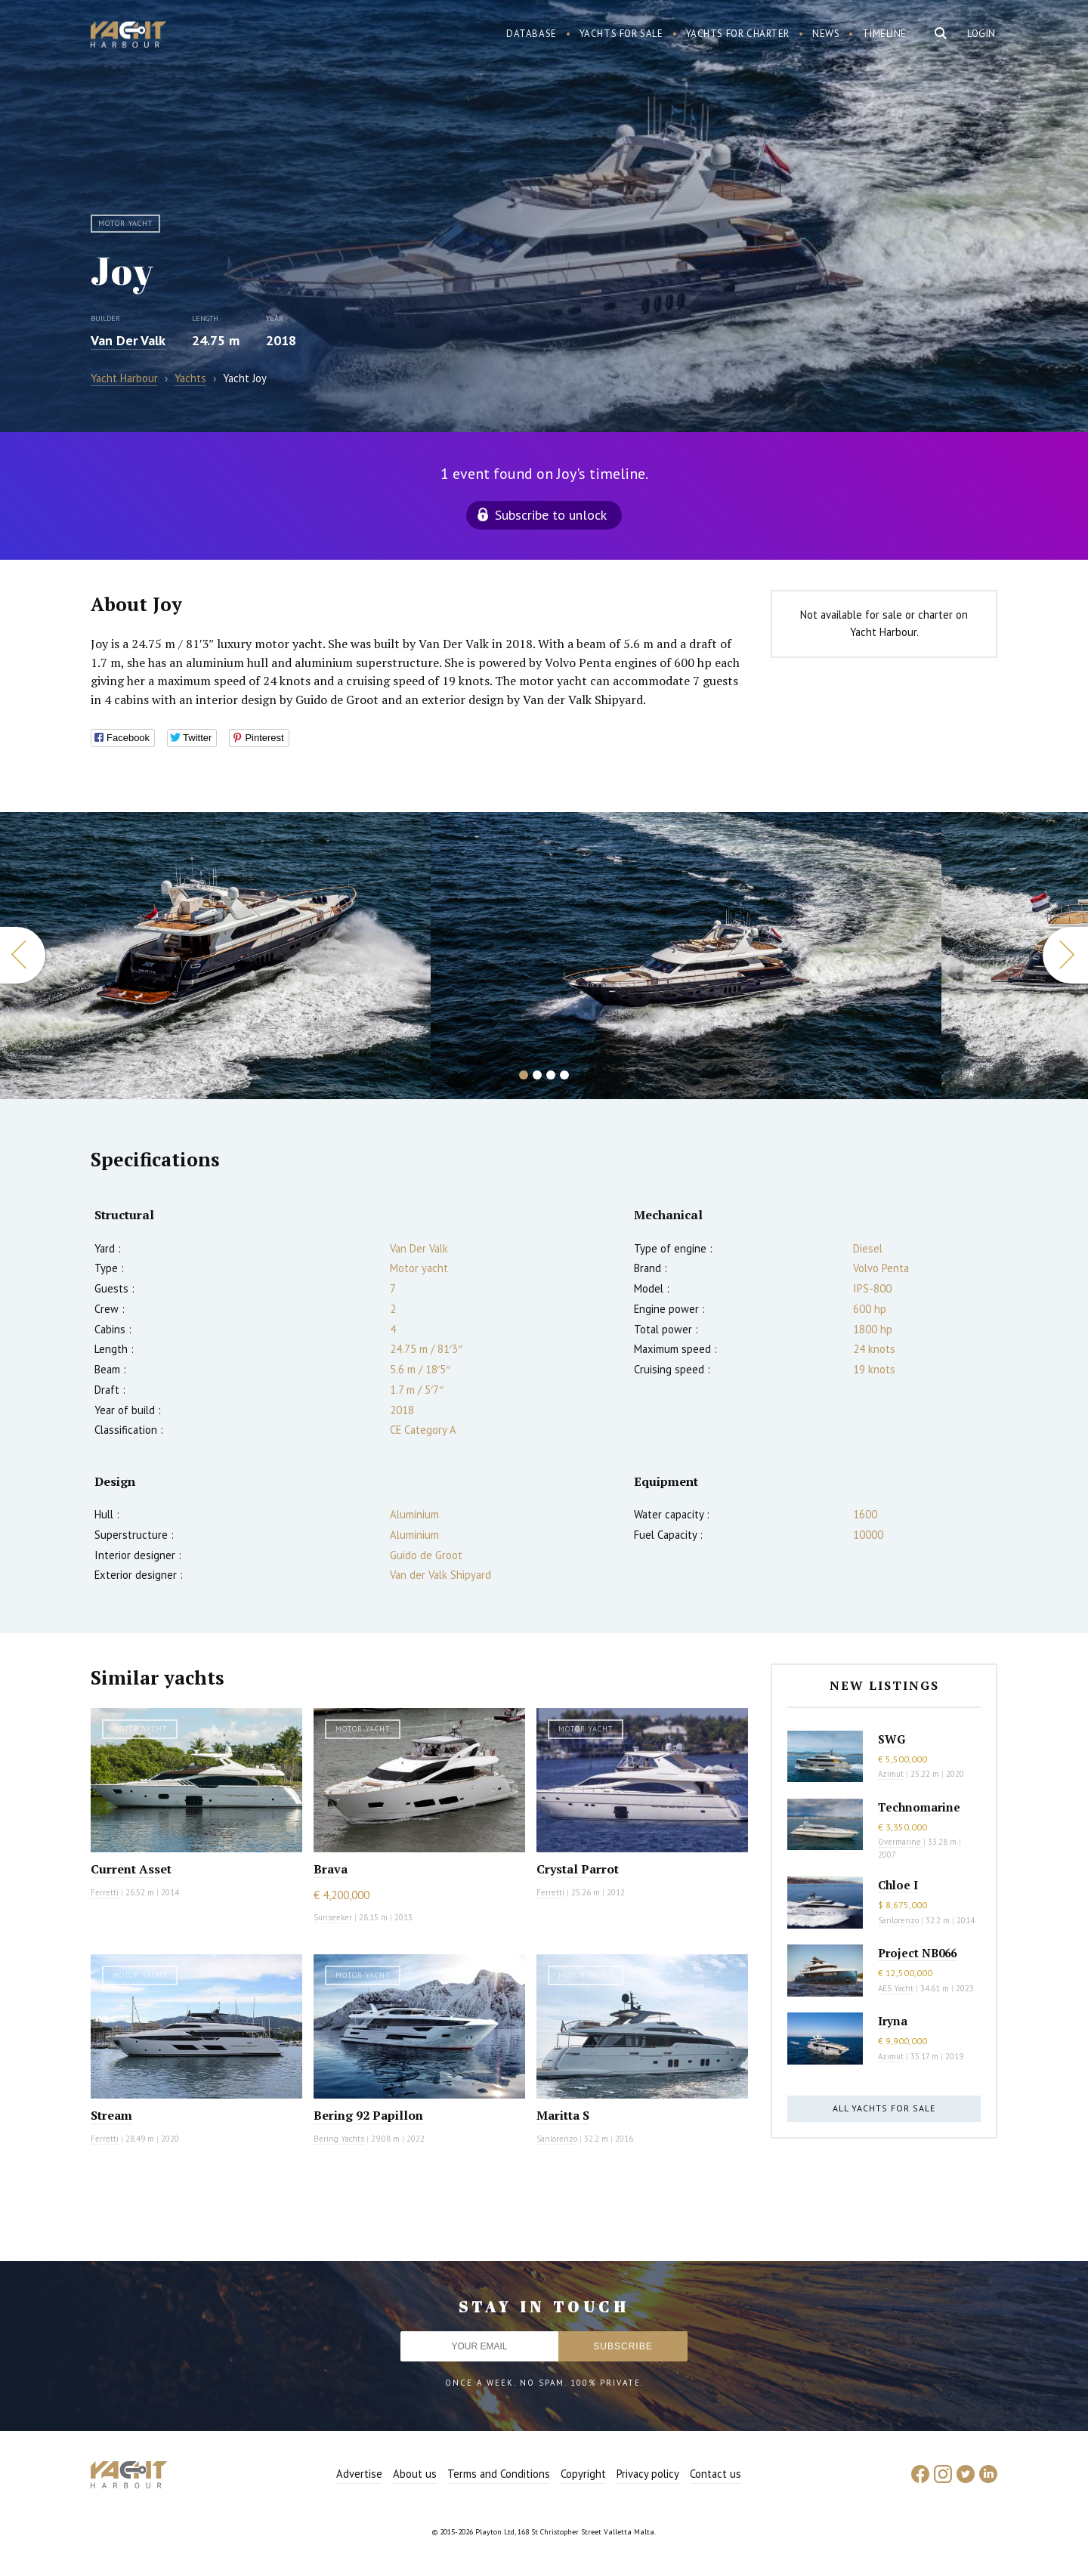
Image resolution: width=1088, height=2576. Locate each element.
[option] (686, 955)
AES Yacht (895, 1988)
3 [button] (550, 1075)
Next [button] (1065, 955)
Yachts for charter (738, 33)
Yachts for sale (621, 33)
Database (531, 33)
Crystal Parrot (577, 1869)
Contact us (715, 2473)
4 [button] (564, 1075)
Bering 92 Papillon (368, 2115)
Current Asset (131, 1869)
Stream (111, 2115)
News (825, 33)
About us (415, 2473)
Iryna (892, 2020)
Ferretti (105, 1892)
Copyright (583, 2473)
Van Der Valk (128, 340)
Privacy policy (648, 2473)
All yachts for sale (884, 2108)
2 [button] (537, 1075)
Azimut (891, 1773)
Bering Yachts (339, 2138)
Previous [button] (22, 955)
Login (981, 33)
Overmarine (900, 1841)
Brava (331, 1869)
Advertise (359, 2473)
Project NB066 (917, 1952)
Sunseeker (333, 1917)
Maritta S (562, 2115)
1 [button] (523, 1075)
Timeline (884, 33)
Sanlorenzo (556, 2138)
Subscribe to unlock (551, 515)
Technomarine (919, 1807)
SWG (891, 1739)
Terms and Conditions (498, 2473)
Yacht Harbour (128, 36)
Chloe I (898, 1884)
